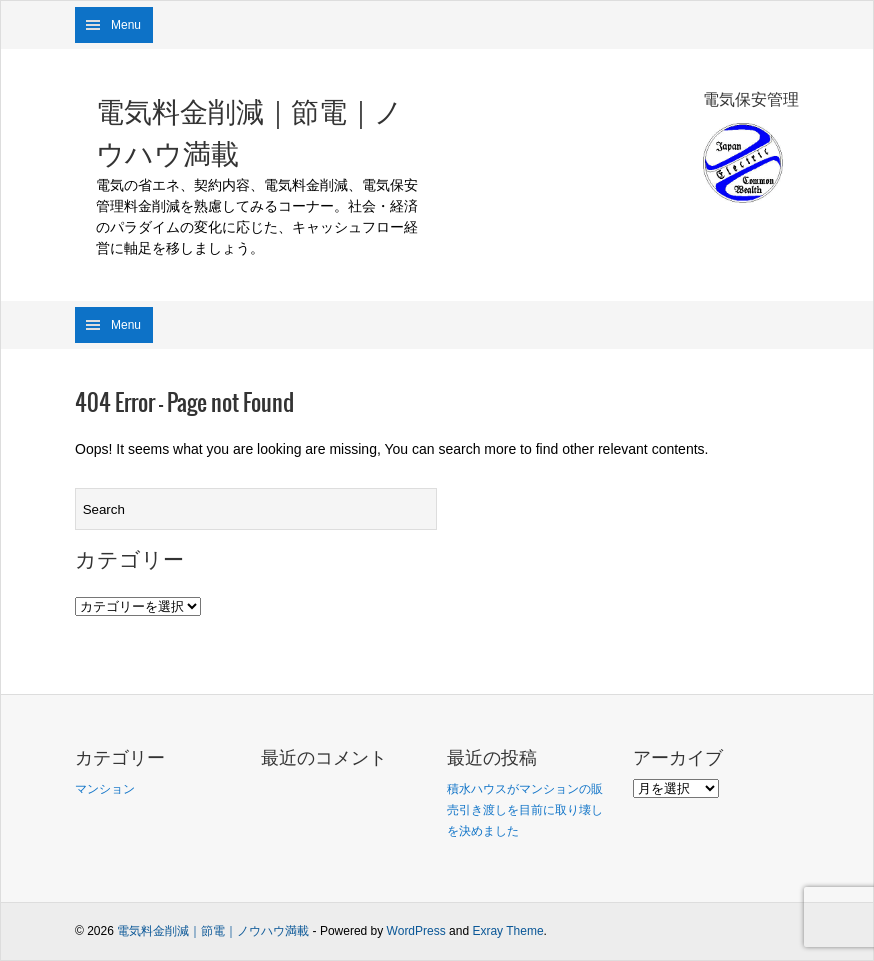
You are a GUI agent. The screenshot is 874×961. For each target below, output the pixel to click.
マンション (105, 789)
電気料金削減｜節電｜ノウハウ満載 (249, 133)
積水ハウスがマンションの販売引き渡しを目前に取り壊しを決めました (525, 810)
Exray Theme (507, 931)
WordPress (416, 931)
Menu (126, 25)
